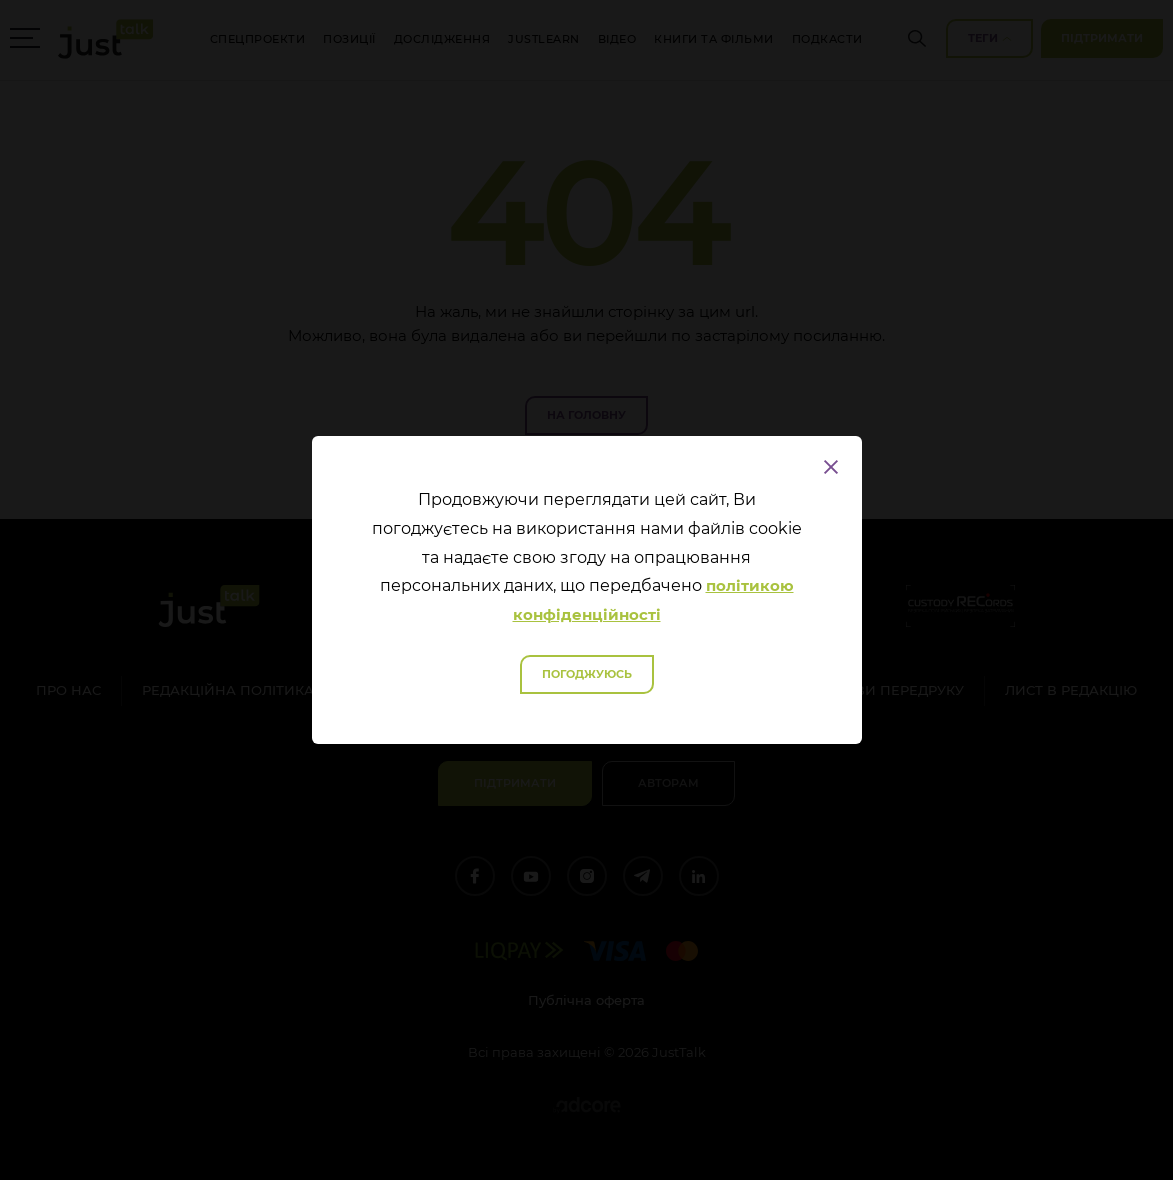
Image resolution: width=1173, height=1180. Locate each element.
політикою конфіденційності (653, 600)
